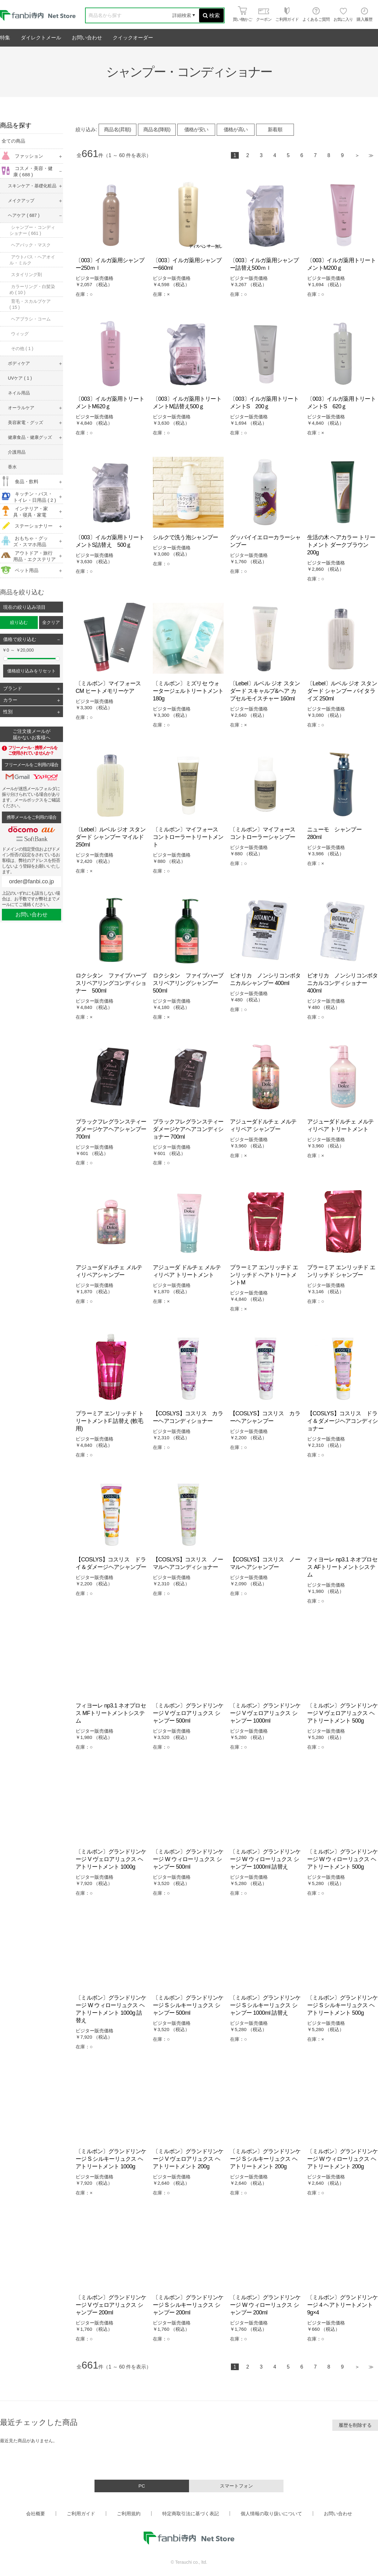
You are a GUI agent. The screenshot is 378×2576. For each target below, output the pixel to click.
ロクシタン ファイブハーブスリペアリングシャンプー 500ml (188, 983)
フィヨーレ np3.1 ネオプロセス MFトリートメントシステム (111, 1713)
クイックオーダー (133, 37)
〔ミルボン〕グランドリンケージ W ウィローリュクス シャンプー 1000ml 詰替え (265, 1859)
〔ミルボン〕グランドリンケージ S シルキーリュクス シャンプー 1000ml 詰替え (265, 2005)
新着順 (275, 129)
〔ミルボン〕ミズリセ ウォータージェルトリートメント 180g (188, 691)
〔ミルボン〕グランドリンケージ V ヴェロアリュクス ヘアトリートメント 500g (342, 1713)
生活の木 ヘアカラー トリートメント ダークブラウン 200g (341, 545)
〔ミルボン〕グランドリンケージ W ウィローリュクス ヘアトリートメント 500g (342, 1859)
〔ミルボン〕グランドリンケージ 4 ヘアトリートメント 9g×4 (342, 2305)
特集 (5, 37)
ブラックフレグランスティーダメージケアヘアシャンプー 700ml (111, 1129)
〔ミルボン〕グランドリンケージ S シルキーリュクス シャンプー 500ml (188, 2005)
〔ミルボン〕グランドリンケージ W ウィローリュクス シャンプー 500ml (188, 1859)
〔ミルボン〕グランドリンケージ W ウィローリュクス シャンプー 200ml (265, 2305)
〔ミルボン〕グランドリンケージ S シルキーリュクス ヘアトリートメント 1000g (111, 2159)
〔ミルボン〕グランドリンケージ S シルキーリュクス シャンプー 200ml (188, 2305)
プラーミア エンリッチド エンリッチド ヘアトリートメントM (264, 1275)
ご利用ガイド (81, 2513)
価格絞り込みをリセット (31, 670)
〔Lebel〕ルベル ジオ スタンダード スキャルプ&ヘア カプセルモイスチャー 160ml (265, 691)
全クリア (51, 622)
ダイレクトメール (41, 37)
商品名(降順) (156, 129)
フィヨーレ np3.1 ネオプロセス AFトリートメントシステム (342, 1567)
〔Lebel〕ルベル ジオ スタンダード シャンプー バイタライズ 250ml (342, 691)
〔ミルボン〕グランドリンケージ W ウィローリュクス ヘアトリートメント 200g (342, 2159)
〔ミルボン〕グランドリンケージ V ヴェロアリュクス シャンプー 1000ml (265, 1713)
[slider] (5, 658)
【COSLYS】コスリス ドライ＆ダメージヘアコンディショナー (342, 1421)
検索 (211, 16)
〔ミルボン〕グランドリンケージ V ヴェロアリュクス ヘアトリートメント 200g (188, 2159)
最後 (371, 156)
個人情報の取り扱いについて (271, 2513)
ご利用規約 (128, 2513)
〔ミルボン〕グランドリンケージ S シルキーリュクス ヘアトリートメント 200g (265, 2159)
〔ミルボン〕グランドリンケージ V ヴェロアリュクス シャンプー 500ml (188, 1713)
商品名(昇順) (117, 129)
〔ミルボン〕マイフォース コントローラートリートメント (188, 837)
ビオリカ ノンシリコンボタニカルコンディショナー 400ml (342, 983)
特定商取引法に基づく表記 (190, 2513)
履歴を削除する (355, 2425)
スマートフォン (236, 2485)
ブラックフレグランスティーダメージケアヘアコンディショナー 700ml (188, 1129)
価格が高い (236, 129)
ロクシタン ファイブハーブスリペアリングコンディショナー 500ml (111, 983)
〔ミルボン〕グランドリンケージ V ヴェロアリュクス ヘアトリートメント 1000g (111, 1859)
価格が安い (196, 129)
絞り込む (19, 622)
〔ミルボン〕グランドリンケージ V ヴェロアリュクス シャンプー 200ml (111, 2305)
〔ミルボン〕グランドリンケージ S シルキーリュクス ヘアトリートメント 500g (342, 2005)
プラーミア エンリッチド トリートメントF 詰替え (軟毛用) (110, 1421)
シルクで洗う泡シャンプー (185, 537)
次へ (357, 156)
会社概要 (35, 2513)
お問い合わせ (87, 37)
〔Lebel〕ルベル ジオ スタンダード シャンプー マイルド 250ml (111, 837)
